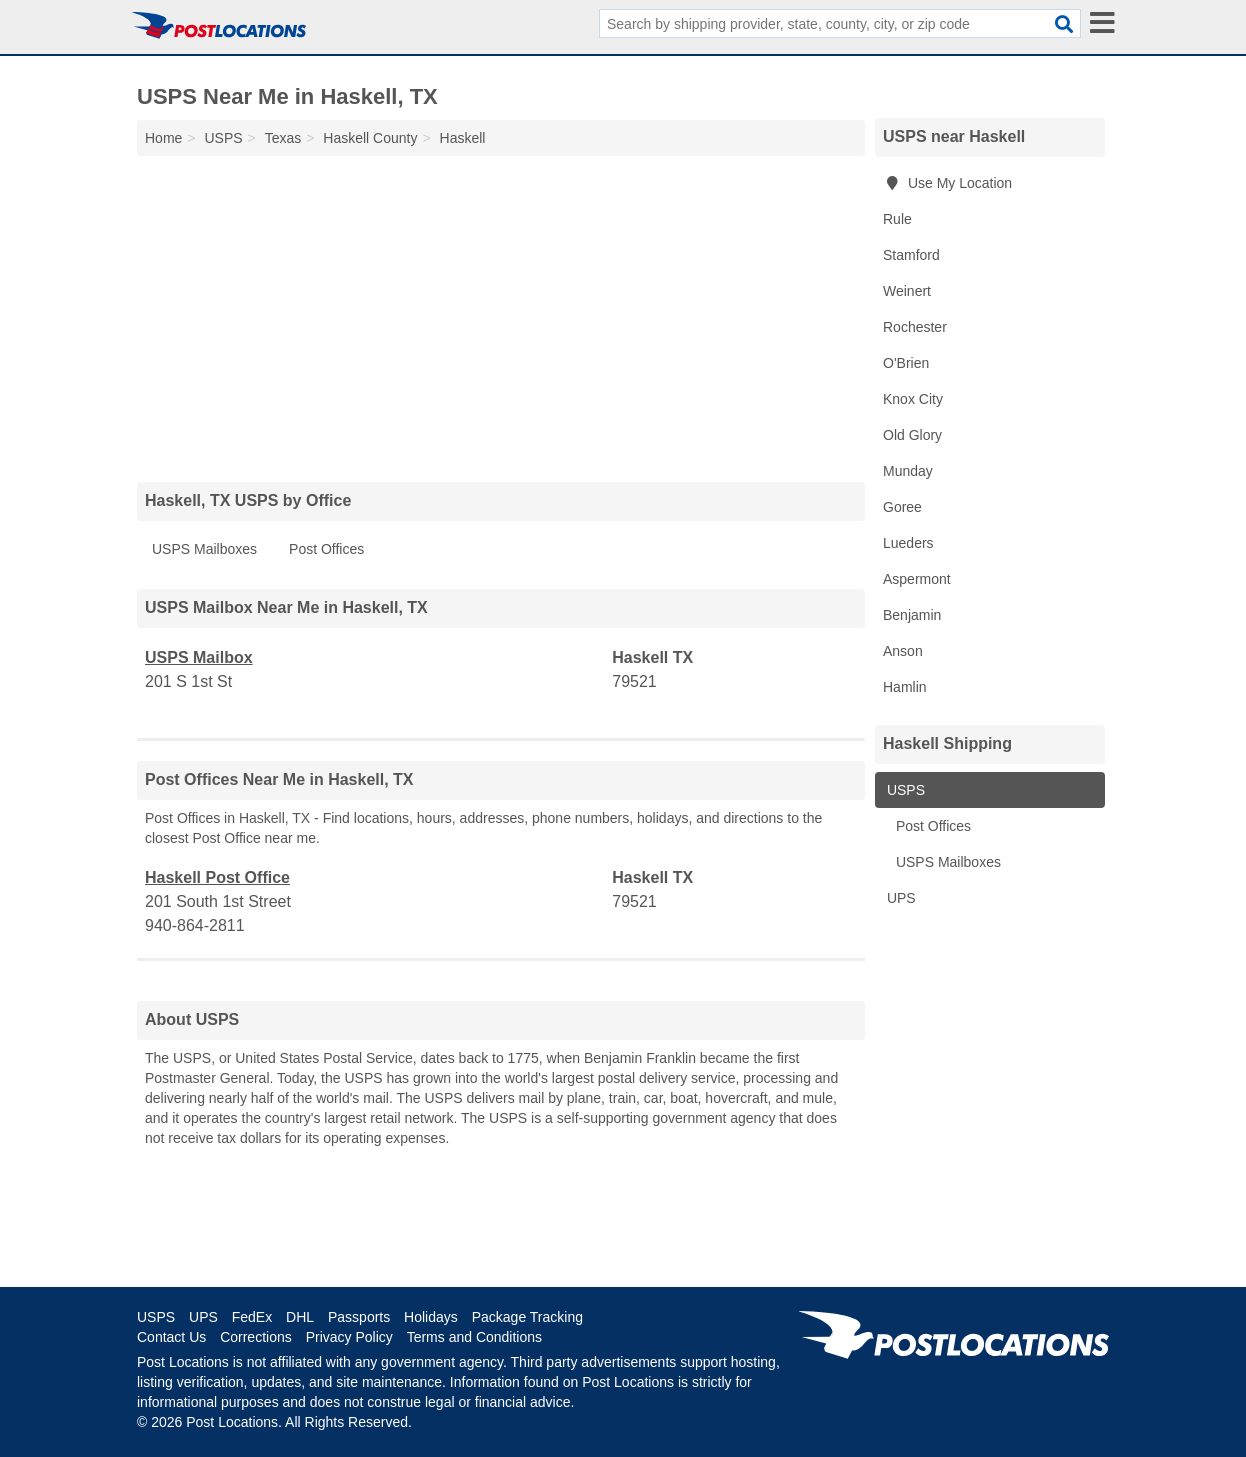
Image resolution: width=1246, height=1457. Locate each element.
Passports (359, 1317)
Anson (903, 651)
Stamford (911, 255)
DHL (300, 1317)
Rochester (915, 327)
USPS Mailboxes (204, 549)
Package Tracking (527, 1317)
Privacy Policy (349, 1337)
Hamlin (905, 687)
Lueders (908, 543)
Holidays (431, 1317)
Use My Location (947, 183)
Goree (902, 507)
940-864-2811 (195, 925)
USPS (904, 790)
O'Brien (906, 363)
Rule (897, 219)
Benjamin (912, 615)
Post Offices (326, 549)
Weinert (907, 291)
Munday (908, 471)
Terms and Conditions (474, 1337)
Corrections (256, 1337)
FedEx (252, 1317)
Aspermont (917, 579)
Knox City (913, 399)
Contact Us (171, 1337)
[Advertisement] (501, 314)
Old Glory (912, 435)
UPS (899, 898)
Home (163, 138)
